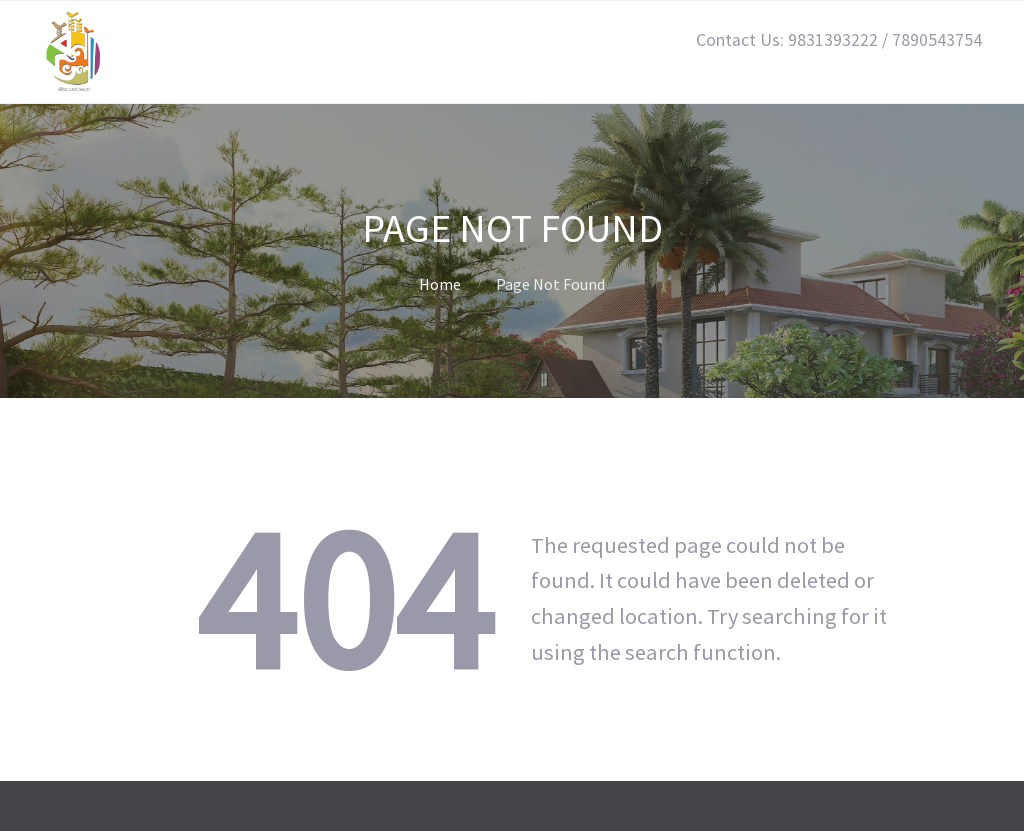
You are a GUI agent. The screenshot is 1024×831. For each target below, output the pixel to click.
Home (440, 284)
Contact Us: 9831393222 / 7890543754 (839, 40)
